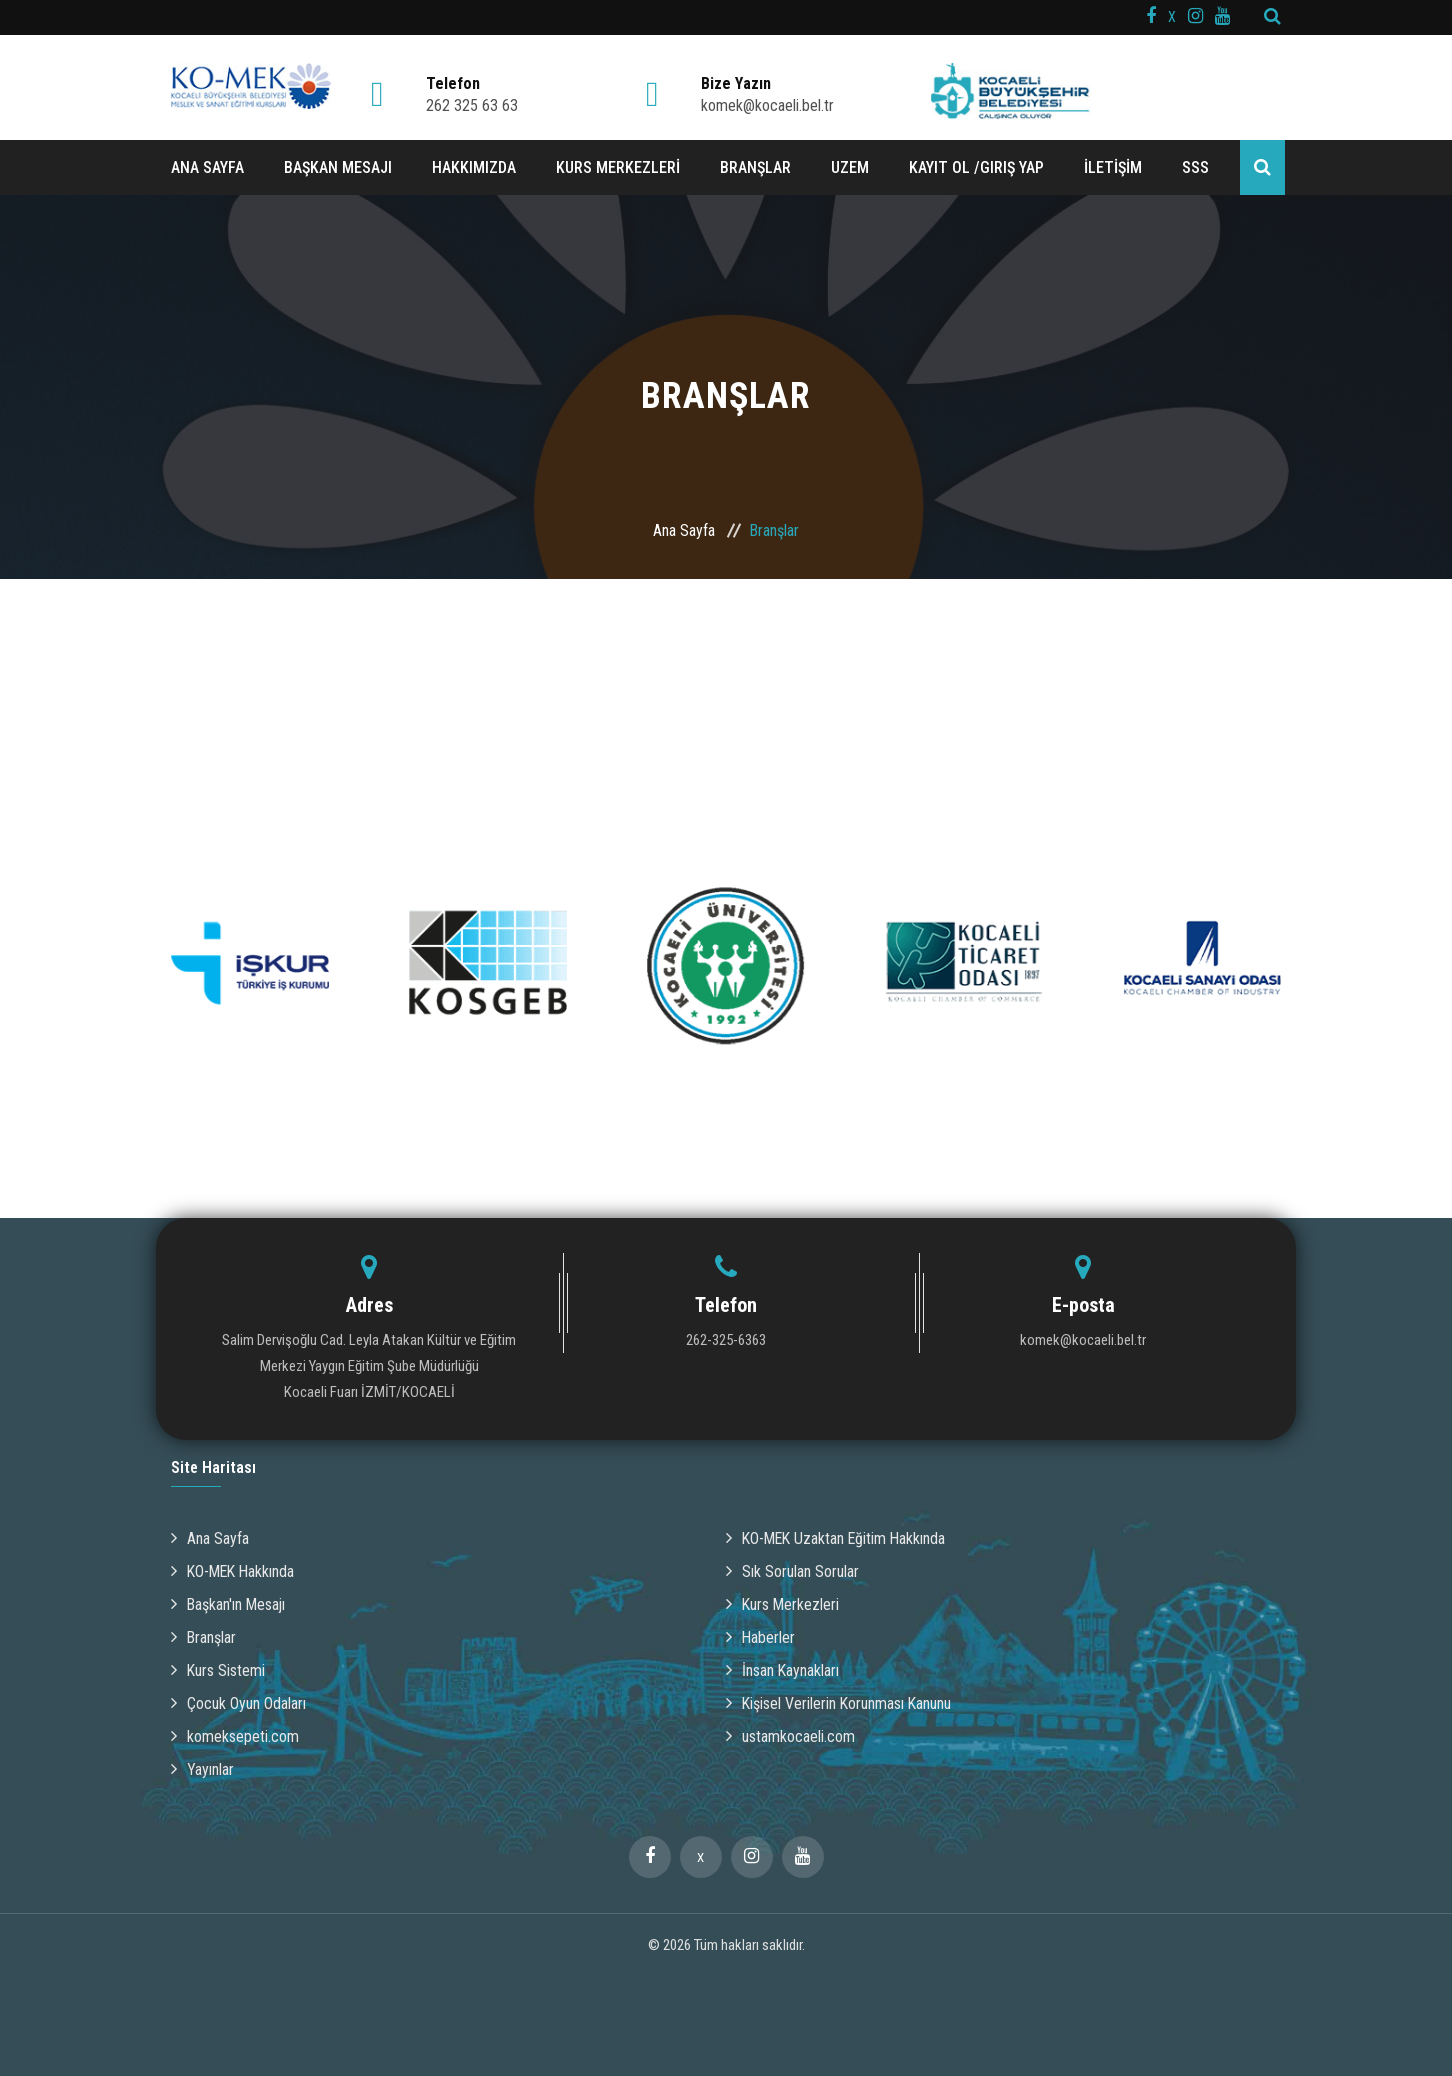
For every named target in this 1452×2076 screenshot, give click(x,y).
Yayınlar (202, 1769)
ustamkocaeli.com (790, 1736)
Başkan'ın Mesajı (229, 1604)
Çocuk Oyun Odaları (238, 1703)
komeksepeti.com (235, 1736)
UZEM (850, 167)
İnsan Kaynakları (783, 1670)
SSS (1195, 167)
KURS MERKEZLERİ (618, 167)
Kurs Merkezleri (783, 1604)
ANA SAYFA (207, 167)
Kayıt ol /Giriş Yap (976, 167)
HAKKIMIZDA (474, 167)
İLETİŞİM (1113, 167)
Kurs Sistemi (218, 1670)
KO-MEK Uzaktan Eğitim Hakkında (838, 1538)
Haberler (761, 1637)
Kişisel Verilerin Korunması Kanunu (840, 1703)
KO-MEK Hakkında (235, 1571)
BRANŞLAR (755, 167)
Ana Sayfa (684, 530)
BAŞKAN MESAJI (338, 167)
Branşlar (204, 1637)
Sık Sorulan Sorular (792, 1571)
